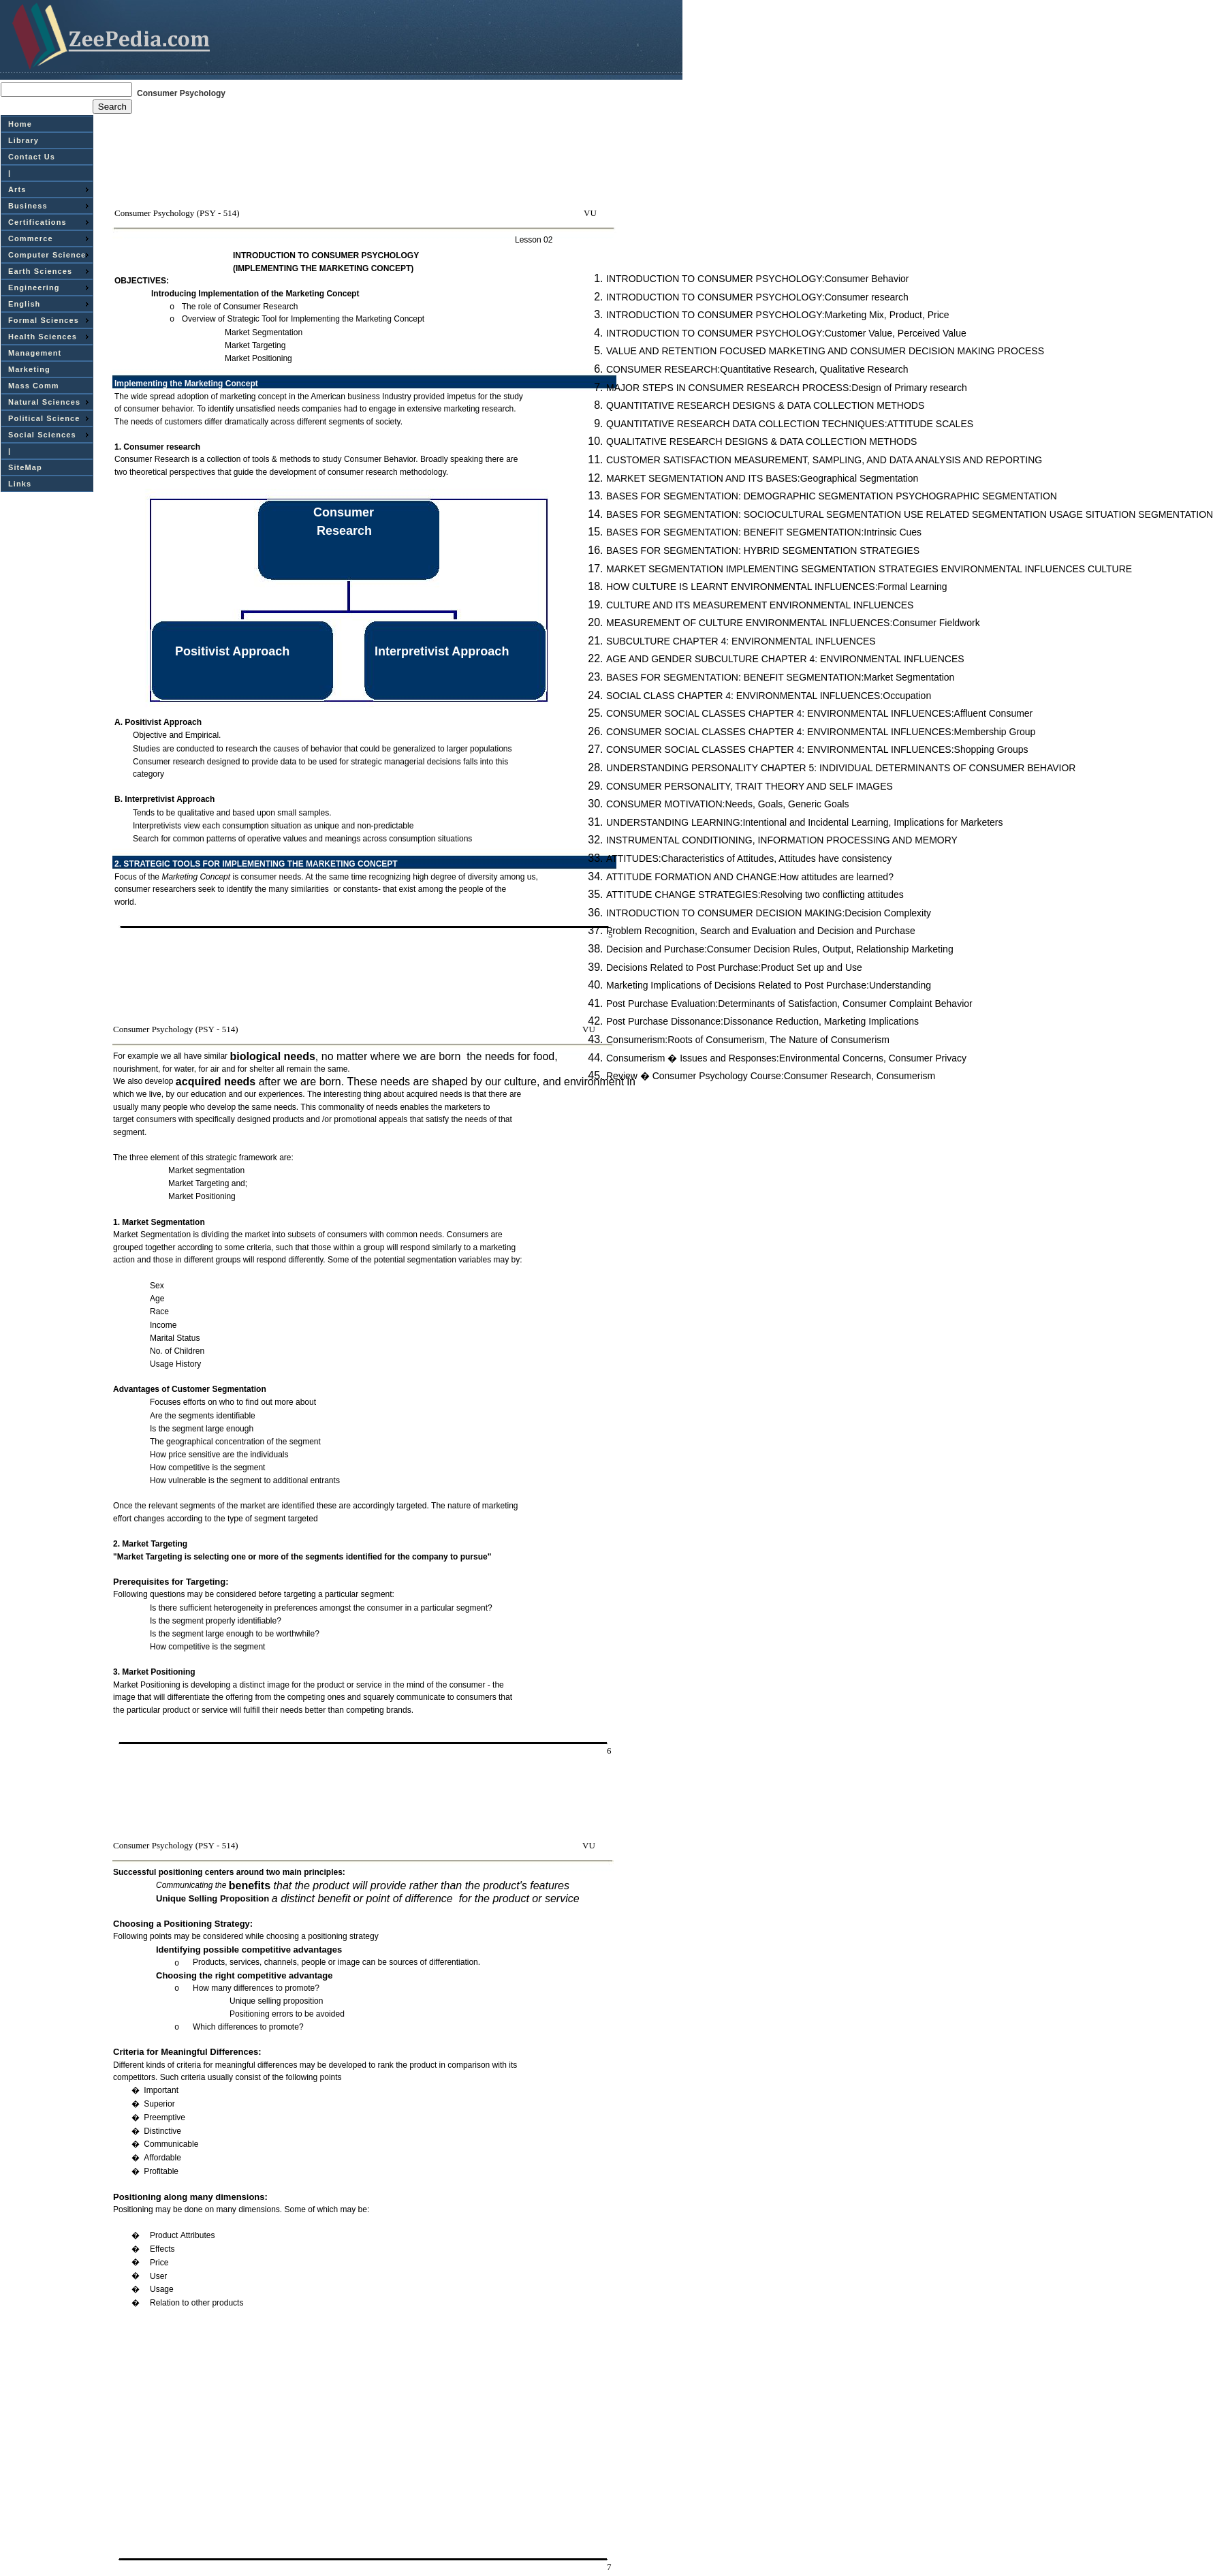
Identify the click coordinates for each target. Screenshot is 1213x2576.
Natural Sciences (44, 402)
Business (28, 206)
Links (19, 484)
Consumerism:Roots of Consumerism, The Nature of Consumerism (747, 1039)
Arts (17, 189)
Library (23, 140)
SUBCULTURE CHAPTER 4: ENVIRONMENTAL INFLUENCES (741, 641)
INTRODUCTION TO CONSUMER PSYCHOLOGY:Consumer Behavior (757, 278)
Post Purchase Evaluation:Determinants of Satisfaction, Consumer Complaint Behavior (789, 1003)
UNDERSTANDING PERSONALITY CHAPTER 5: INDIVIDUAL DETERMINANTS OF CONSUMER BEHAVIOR (840, 767)
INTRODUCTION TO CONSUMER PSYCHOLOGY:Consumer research (757, 297)
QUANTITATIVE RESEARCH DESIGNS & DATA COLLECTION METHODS (765, 405)
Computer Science (47, 255)
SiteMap (25, 467)
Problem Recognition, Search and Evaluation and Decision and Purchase (760, 930)
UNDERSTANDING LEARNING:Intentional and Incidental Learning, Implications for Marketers (804, 822)
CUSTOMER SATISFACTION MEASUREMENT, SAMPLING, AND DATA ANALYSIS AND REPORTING (824, 459)
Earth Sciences (40, 271)
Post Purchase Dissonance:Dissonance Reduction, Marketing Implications (762, 1021)
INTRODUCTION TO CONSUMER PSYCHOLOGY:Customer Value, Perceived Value (786, 333)
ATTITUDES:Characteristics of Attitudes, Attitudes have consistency (749, 858)
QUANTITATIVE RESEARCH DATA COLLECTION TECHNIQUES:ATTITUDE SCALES (789, 423)
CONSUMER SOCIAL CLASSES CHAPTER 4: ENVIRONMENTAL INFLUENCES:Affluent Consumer (819, 713)
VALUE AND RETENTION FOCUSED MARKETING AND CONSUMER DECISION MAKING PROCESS (825, 350)
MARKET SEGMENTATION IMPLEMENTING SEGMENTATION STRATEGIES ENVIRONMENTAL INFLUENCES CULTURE (869, 568)
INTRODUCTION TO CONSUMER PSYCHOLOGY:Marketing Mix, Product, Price (777, 314)
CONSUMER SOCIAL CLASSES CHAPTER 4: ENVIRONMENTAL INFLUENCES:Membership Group (820, 731)
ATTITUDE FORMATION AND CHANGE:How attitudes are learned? (750, 876)
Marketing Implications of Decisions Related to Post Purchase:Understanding (768, 985)
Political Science (44, 418)
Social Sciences (42, 435)
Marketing (29, 369)
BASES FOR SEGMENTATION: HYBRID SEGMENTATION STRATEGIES (762, 550)
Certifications (37, 222)
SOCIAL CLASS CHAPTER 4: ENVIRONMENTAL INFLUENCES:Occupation (768, 695)
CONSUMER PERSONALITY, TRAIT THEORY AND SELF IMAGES (749, 786)
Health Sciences (42, 336)
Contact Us (31, 157)
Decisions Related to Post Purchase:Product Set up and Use (734, 967)
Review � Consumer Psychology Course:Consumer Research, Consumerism (770, 1075)
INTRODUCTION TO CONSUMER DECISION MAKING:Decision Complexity (768, 912)
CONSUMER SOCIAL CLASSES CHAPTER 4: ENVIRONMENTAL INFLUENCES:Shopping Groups (817, 749)
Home (20, 124)
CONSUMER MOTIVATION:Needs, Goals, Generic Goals (727, 803)
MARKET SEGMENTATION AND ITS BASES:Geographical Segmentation (762, 478)
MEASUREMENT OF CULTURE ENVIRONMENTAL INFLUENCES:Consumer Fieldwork (793, 622)
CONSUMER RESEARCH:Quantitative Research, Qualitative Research (757, 369)
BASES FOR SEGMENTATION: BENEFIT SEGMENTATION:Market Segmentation (780, 677)
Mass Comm (33, 386)
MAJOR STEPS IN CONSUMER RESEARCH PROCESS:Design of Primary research (786, 387)
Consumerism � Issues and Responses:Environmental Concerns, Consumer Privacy (786, 1058)
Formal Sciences (43, 320)
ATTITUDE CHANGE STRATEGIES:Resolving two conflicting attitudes (755, 894)
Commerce (30, 238)
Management (34, 353)
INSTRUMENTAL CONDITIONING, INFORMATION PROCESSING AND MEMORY (782, 840)
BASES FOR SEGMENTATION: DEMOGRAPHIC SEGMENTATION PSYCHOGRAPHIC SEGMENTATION (831, 496)
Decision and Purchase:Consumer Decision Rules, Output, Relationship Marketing (780, 949)
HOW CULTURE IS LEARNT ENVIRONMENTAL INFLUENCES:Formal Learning (776, 586)
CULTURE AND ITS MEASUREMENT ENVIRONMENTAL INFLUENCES (759, 605)
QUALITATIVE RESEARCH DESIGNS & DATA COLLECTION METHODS (761, 441)
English (24, 304)
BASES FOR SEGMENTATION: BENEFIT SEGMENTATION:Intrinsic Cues (763, 532)
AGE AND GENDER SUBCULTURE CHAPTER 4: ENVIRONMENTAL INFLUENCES (785, 658)
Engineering (34, 287)
